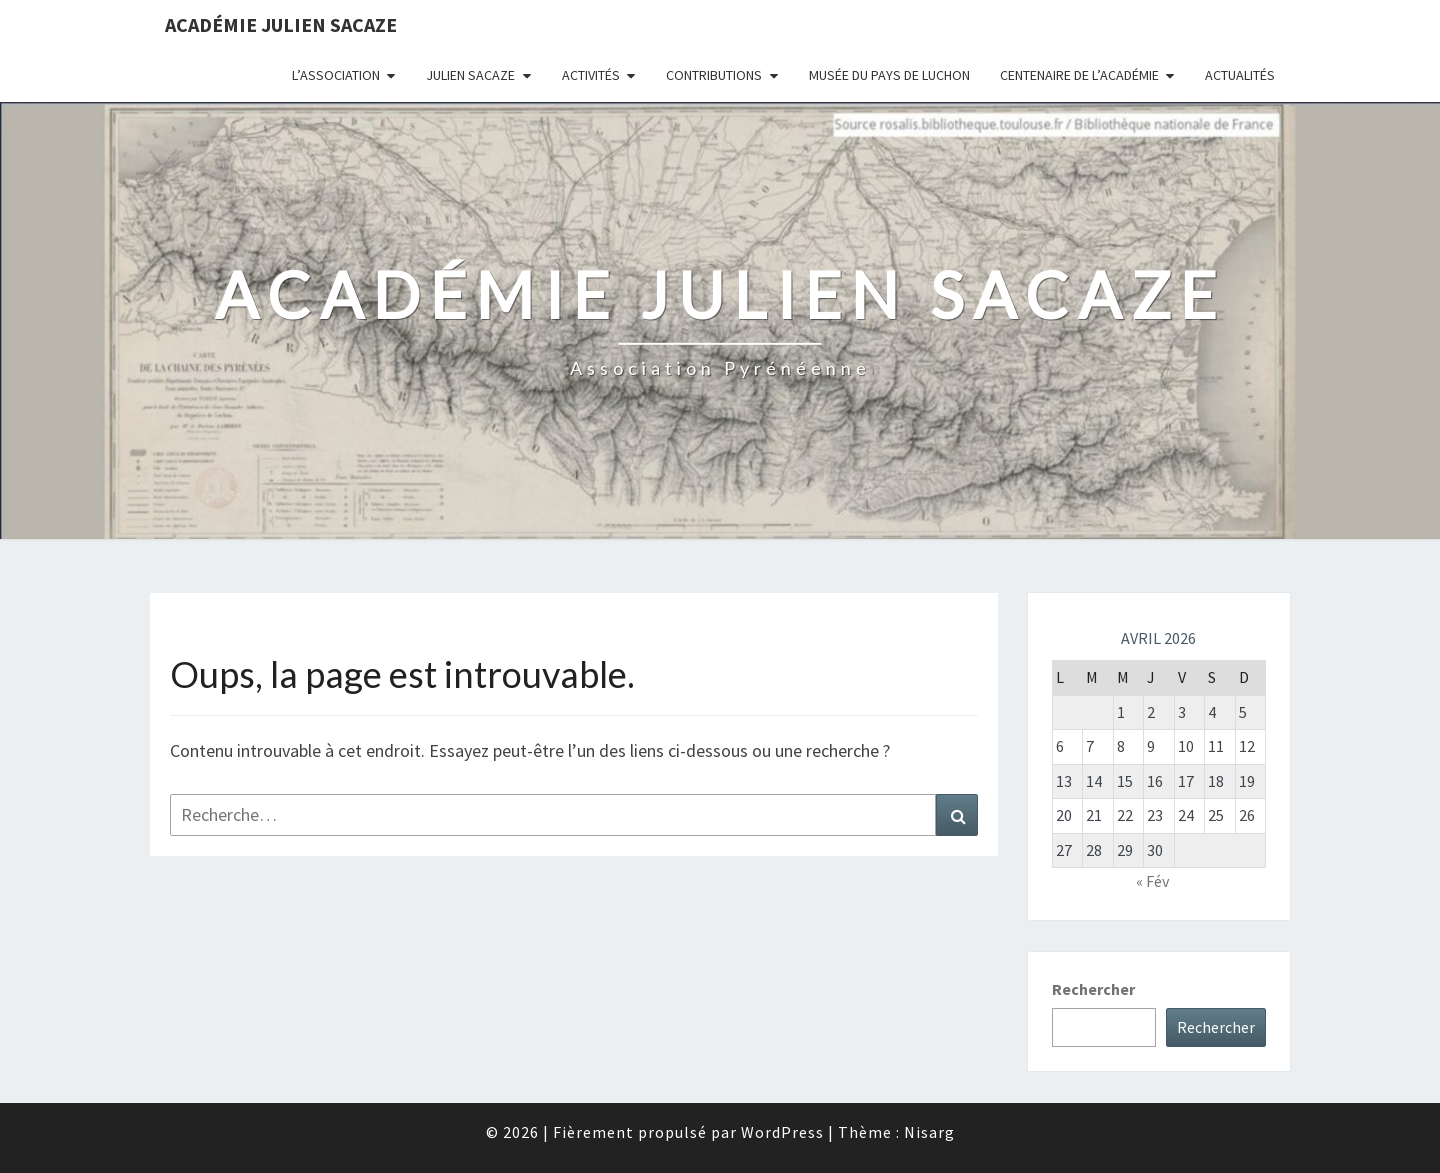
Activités (591, 75)
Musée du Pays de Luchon (889, 75)
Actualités (1240, 75)
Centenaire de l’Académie (1079, 75)
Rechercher (1093, 989)
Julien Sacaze (470, 75)
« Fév (1152, 881)
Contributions (714, 75)
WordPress (782, 1132)
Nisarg (929, 1132)
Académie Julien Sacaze (281, 24)
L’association (336, 75)
